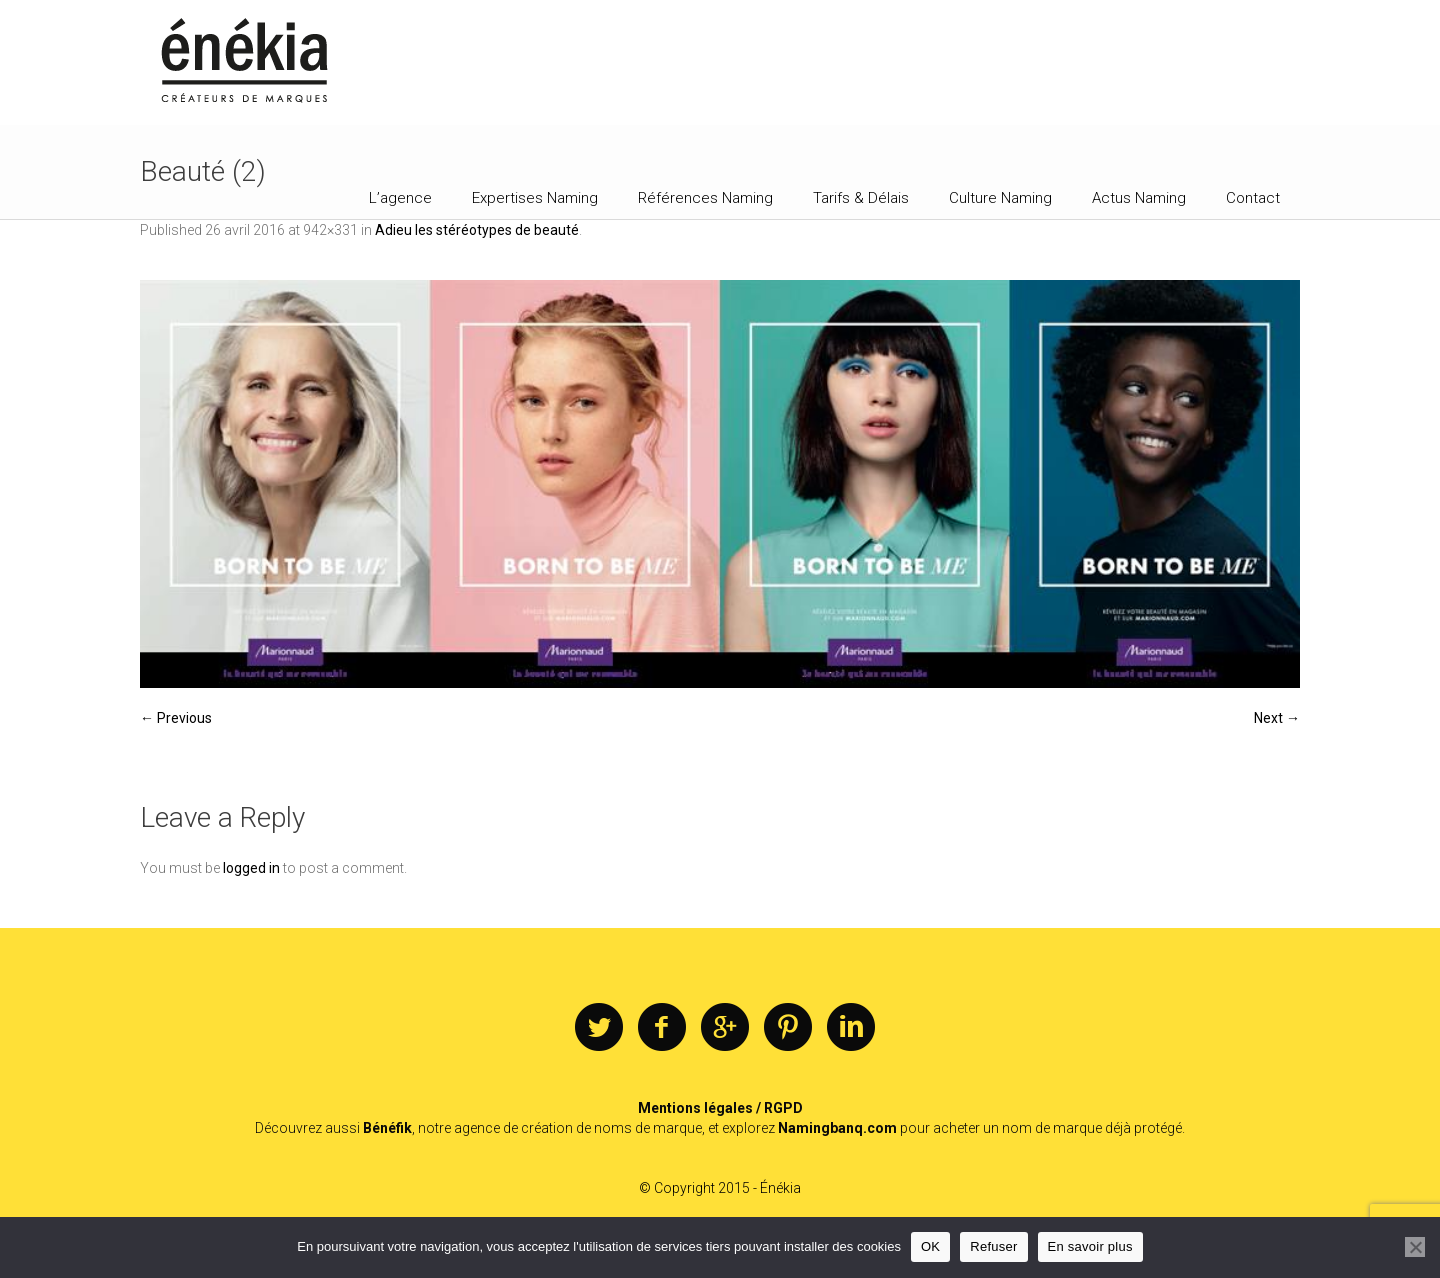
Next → (1277, 718)
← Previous (176, 718)
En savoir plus (1090, 1246)
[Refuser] (1415, 1247)
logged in (251, 868)
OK (930, 1246)
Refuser (993, 1246)
